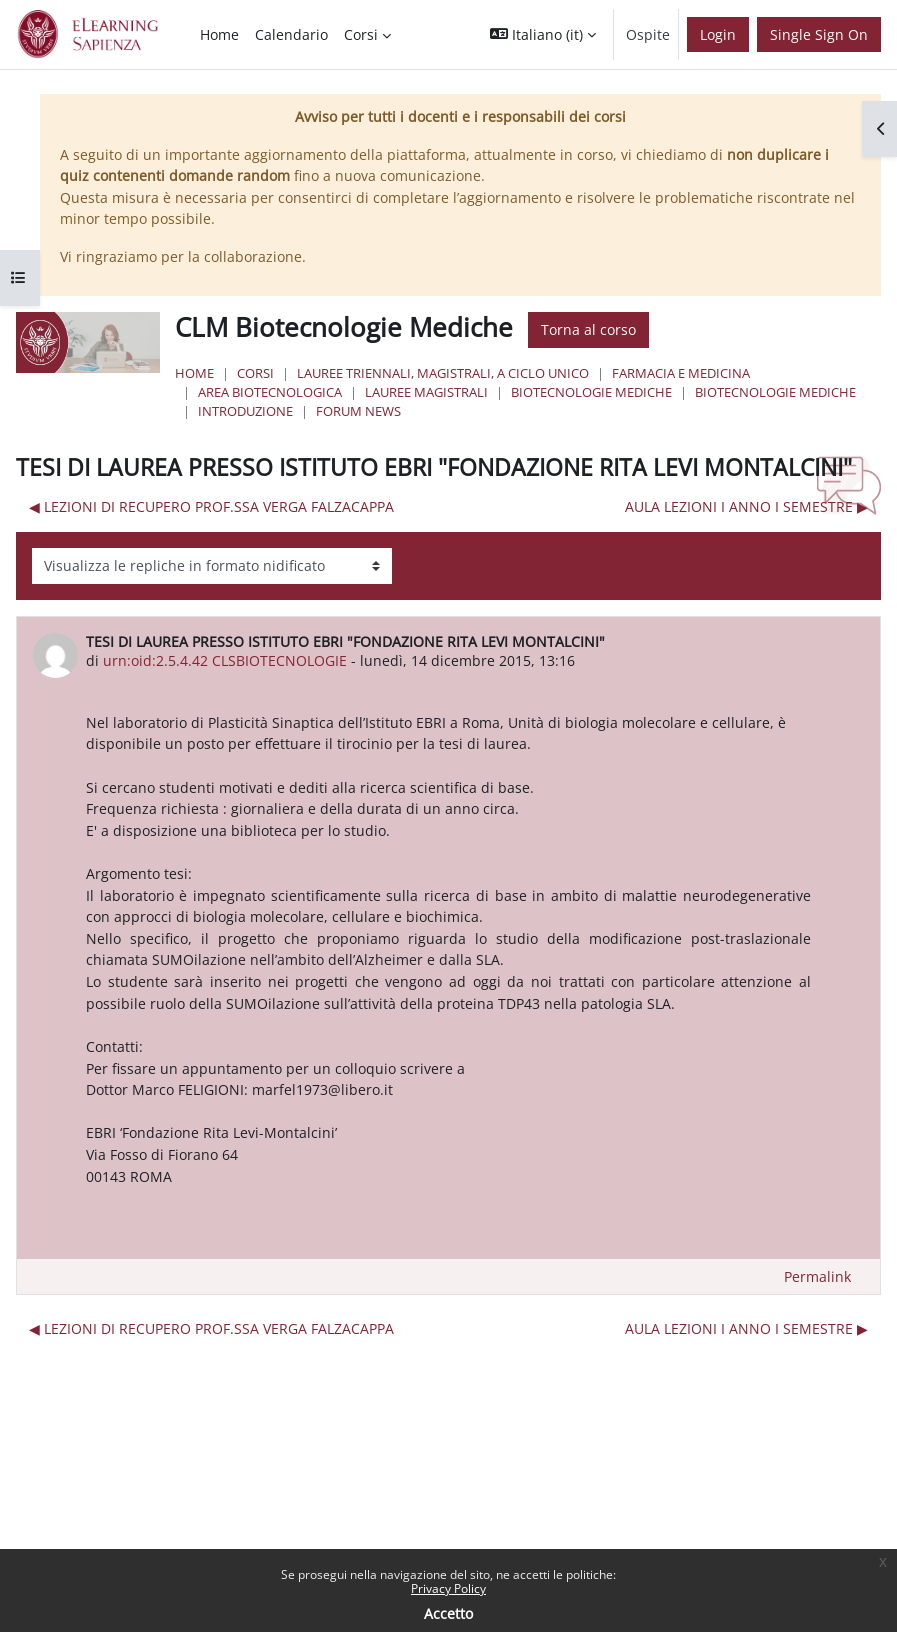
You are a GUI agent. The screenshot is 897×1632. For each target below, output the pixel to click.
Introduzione (245, 411)
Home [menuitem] (219, 34)
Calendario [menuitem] (291, 34)
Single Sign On (819, 34)
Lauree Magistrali (426, 392)
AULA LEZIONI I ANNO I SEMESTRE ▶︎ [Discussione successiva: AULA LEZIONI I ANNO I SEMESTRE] (746, 506)
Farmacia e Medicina (681, 373)
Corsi (255, 373)
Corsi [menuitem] (361, 34)
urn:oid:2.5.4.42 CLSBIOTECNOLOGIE (225, 660)
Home (194, 373)
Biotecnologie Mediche (591, 392)
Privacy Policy (448, 1588)
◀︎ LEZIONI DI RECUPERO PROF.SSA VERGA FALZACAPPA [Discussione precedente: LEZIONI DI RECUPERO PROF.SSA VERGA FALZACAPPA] (211, 506)
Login (718, 34)
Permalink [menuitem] (817, 1276)
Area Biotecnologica (270, 392)
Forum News (358, 411)
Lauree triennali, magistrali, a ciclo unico (443, 373)
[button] (543, 34)
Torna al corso (588, 329)
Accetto (448, 1613)
